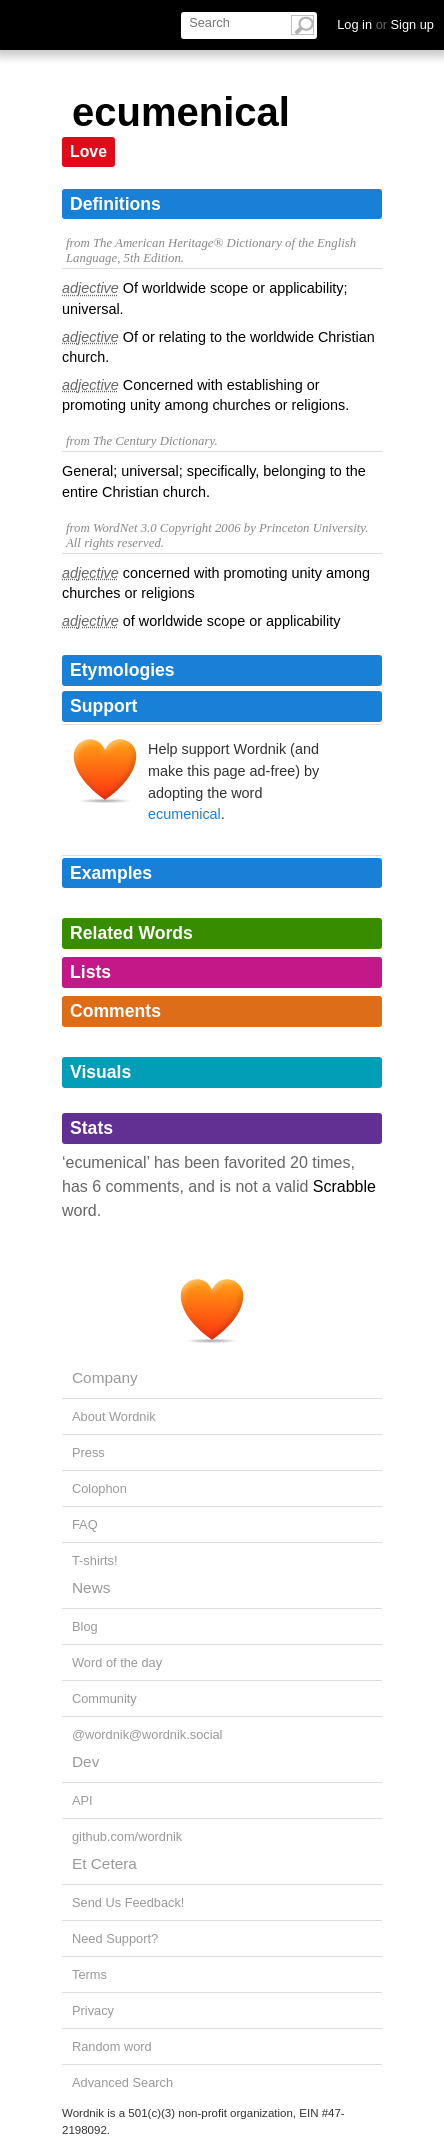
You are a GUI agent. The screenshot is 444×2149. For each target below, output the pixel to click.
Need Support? (115, 1938)
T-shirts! (95, 1560)
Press (88, 1452)
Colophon (99, 1488)
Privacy (93, 2010)
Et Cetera (104, 1863)
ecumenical (184, 814)
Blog (85, 1626)
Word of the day (117, 1662)
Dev (85, 1761)
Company (105, 1377)
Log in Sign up (385, 24)
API (82, 1800)
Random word (112, 2046)
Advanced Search (122, 2082)
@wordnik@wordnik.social (147, 1734)
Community (104, 1698)
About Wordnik (114, 1416)
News (91, 1587)
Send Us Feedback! (128, 1902)
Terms (89, 1974)
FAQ (85, 1524)
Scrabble (344, 1186)
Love (88, 151)
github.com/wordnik (127, 1836)
